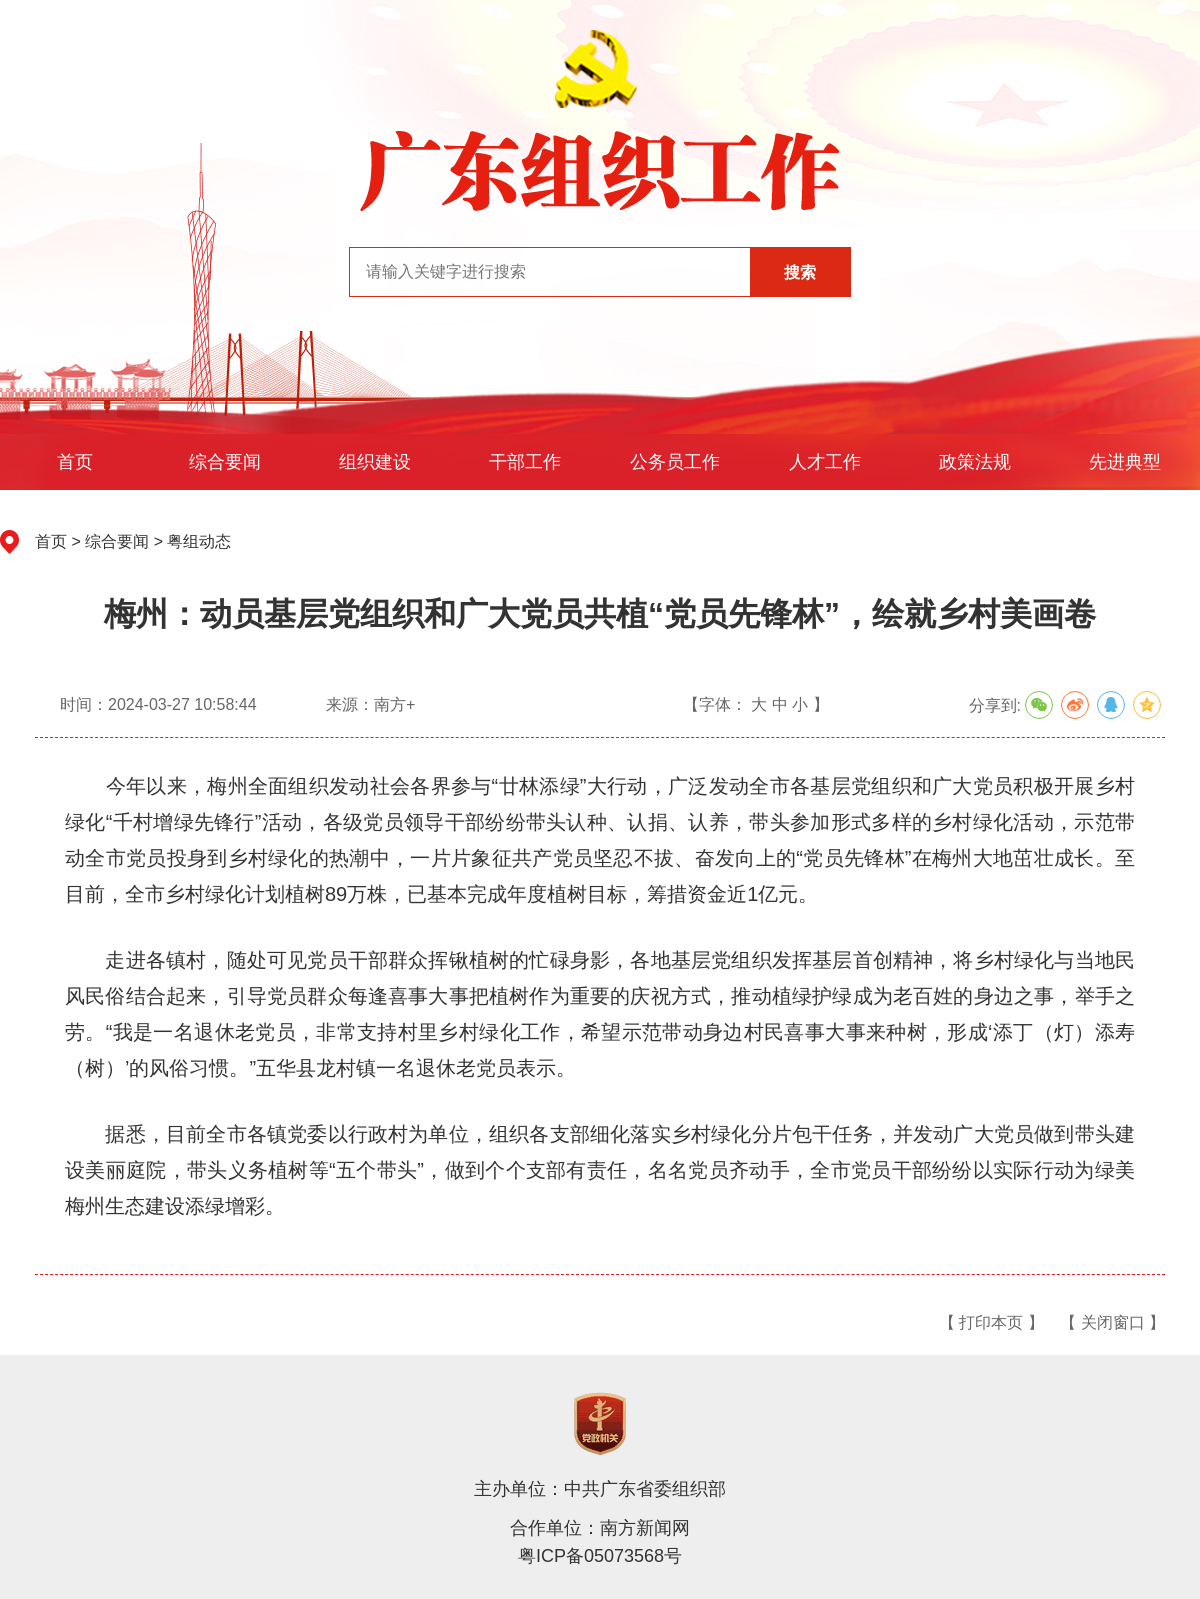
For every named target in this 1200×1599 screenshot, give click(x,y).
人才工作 (825, 462)
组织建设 (375, 462)
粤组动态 (199, 541)
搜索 (800, 272)
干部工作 (525, 462)
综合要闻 (225, 462)
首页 (75, 462)
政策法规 (975, 462)
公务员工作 (675, 462)
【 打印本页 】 (991, 1322)
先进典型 (1125, 462)
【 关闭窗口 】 (1112, 1322)
